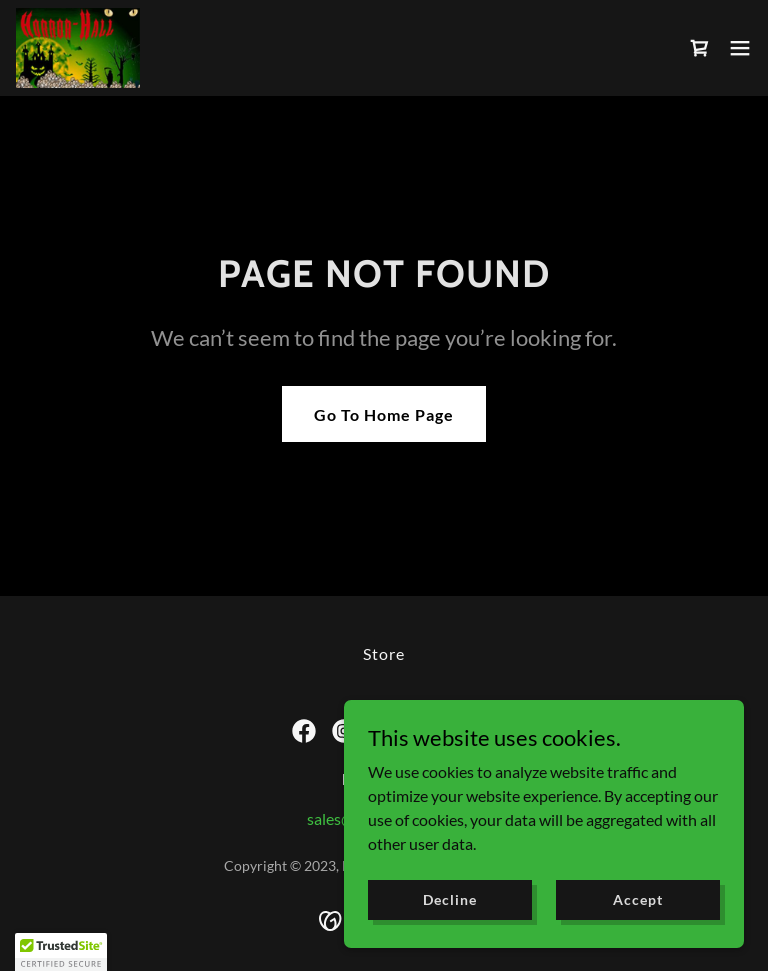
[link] (78, 48)
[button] (740, 48)
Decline (449, 899)
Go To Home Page (384, 414)
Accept (637, 899)
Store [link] (384, 653)
